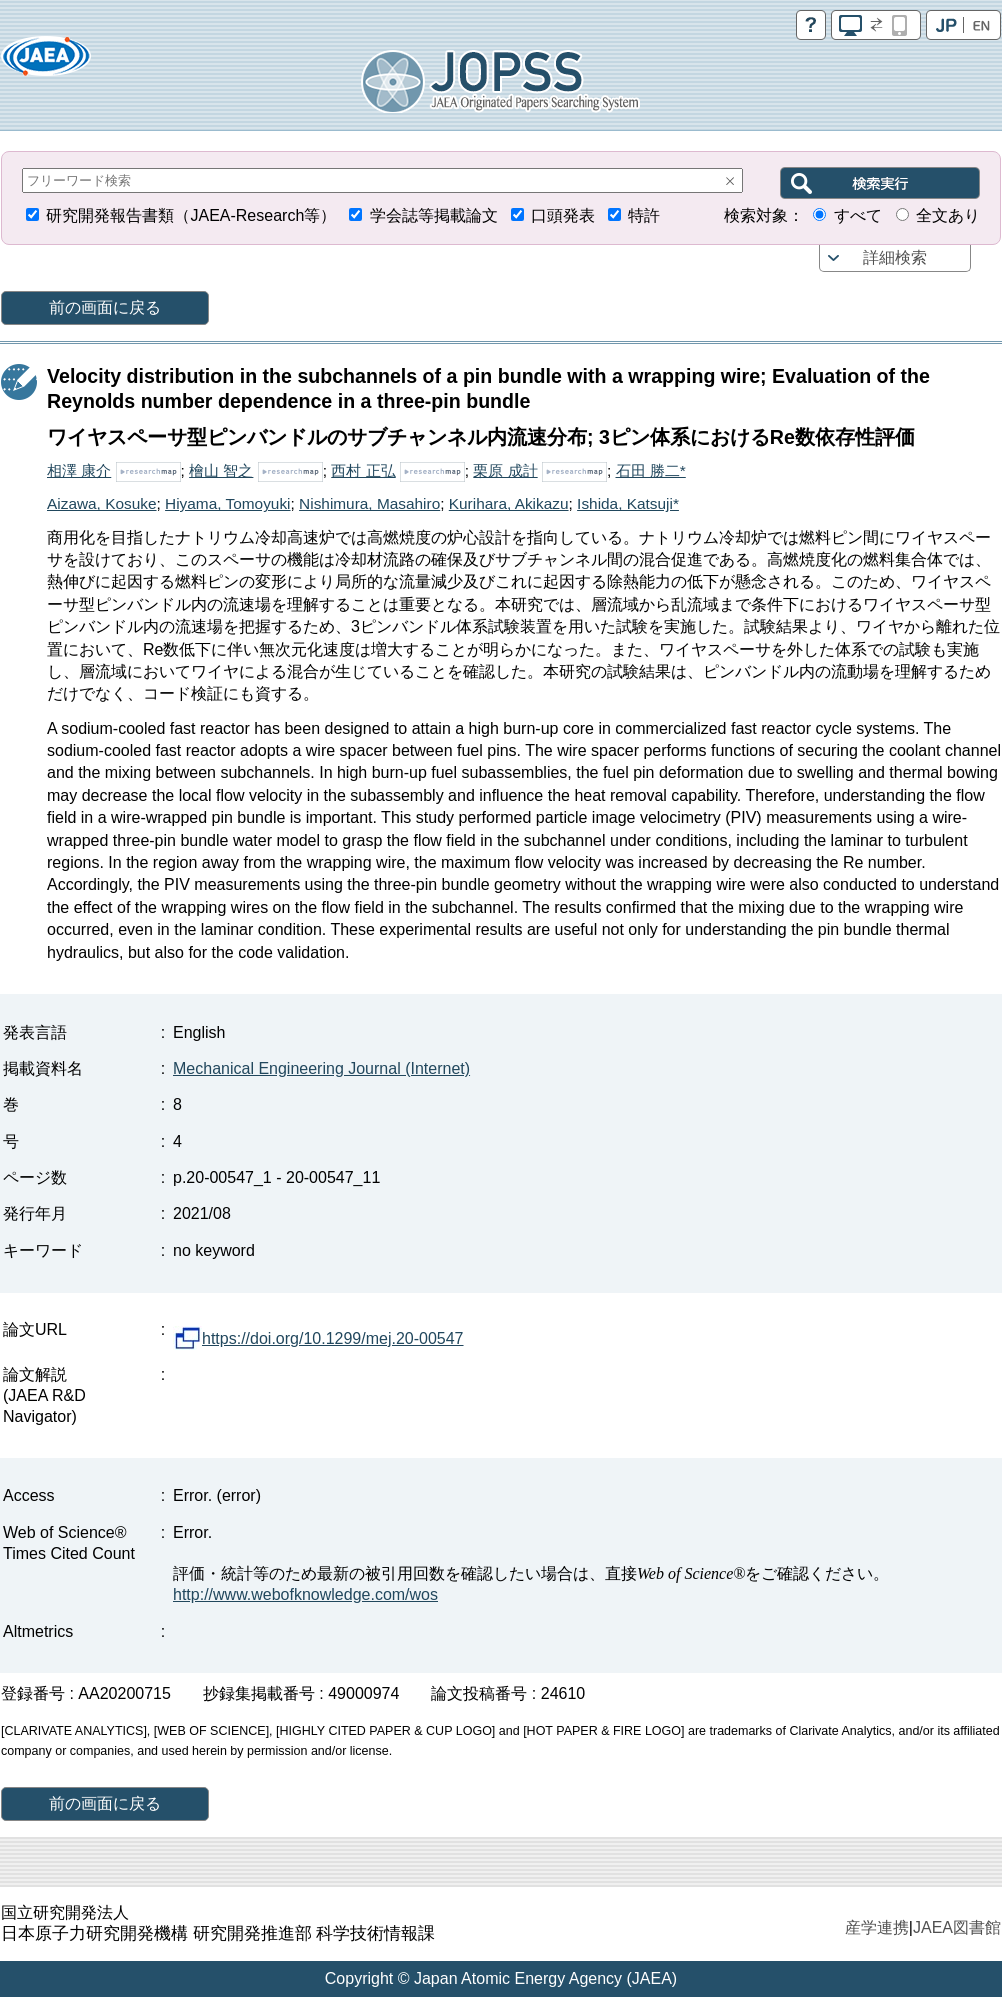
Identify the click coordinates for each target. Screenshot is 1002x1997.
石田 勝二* (651, 470)
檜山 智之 (221, 470)
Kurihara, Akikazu (509, 503)
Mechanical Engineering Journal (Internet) (321, 1068)
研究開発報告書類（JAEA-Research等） (191, 215)
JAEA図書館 (957, 1927)
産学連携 (877, 1927)
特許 (644, 215)
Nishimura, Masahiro (369, 503)
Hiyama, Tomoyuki (227, 503)
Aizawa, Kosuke (102, 503)
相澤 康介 (79, 470)
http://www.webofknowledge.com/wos (305, 1594)
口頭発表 (563, 215)
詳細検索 (895, 257)
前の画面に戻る (105, 307)
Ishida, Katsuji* (628, 503)
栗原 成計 (505, 470)
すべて (858, 215)
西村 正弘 (363, 470)
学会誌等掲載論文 (434, 215)
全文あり (948, 215)
